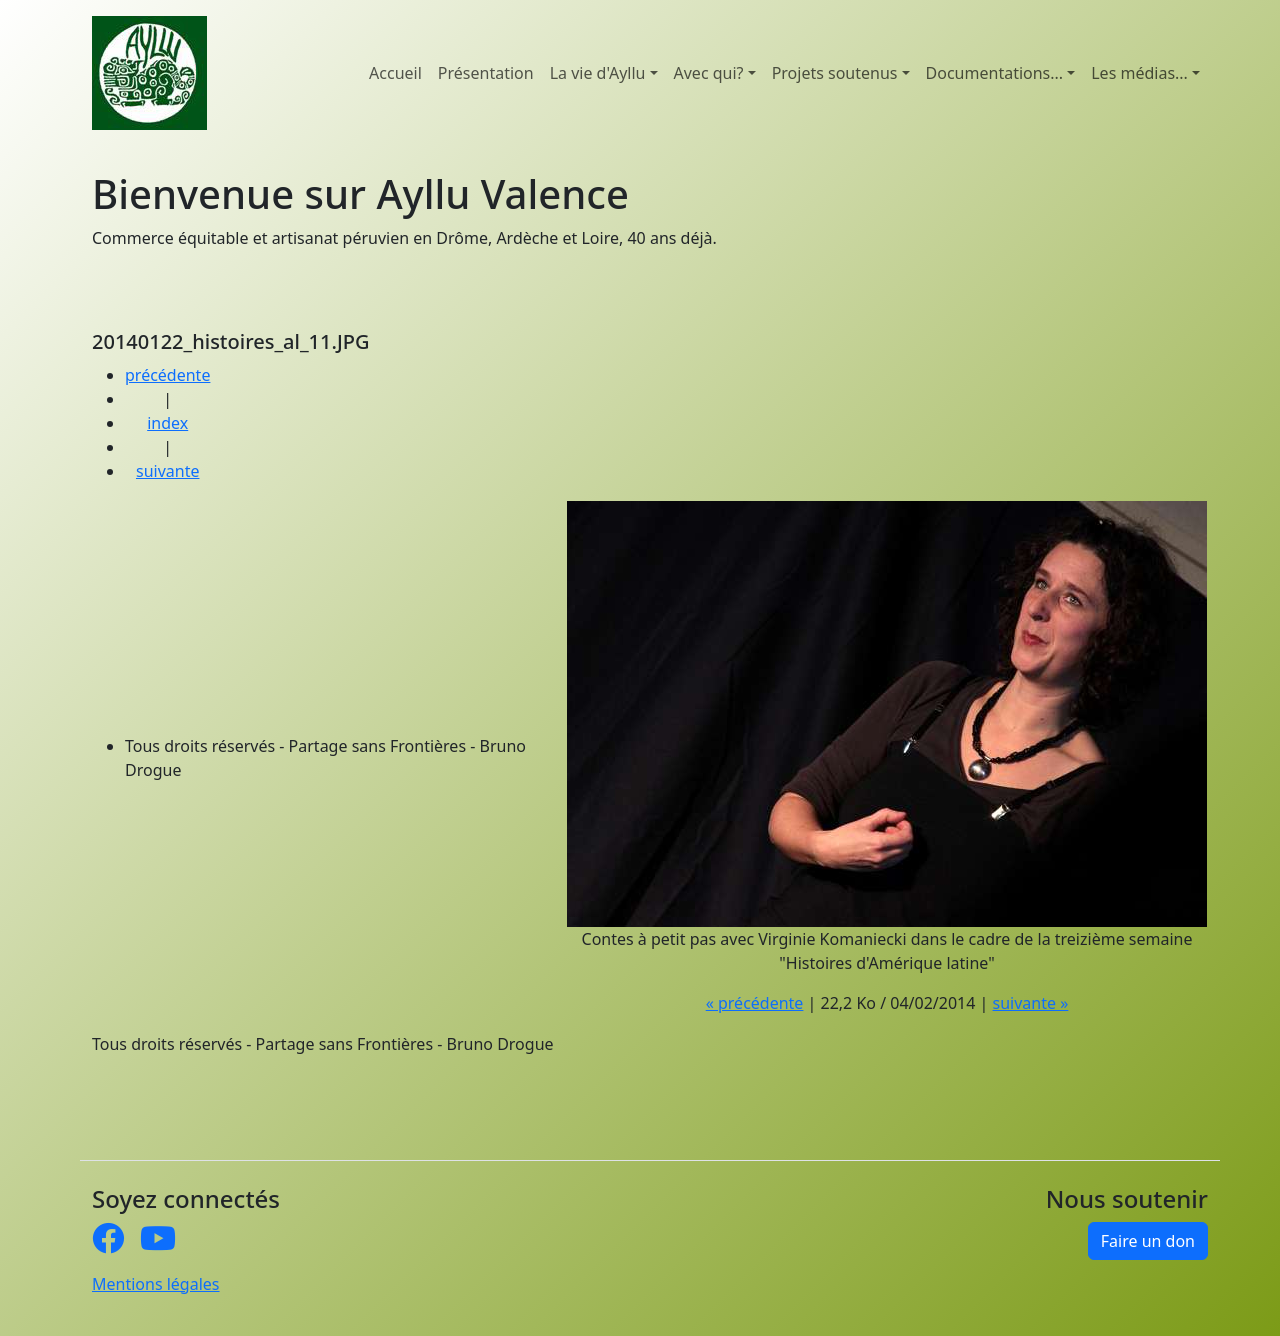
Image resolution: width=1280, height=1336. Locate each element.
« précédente (755, 1003)
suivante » (1031, 1003)
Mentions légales (156, 1284)
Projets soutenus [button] (835, 73)
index (167, 423)
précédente (167, 375)
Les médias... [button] (1139, 73)
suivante (167, 471)
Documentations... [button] (995, 73)
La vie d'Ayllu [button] (598, 73)
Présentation (486, 73)
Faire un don (1148, 1241)
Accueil (395, 73)
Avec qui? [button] (709, 73)
